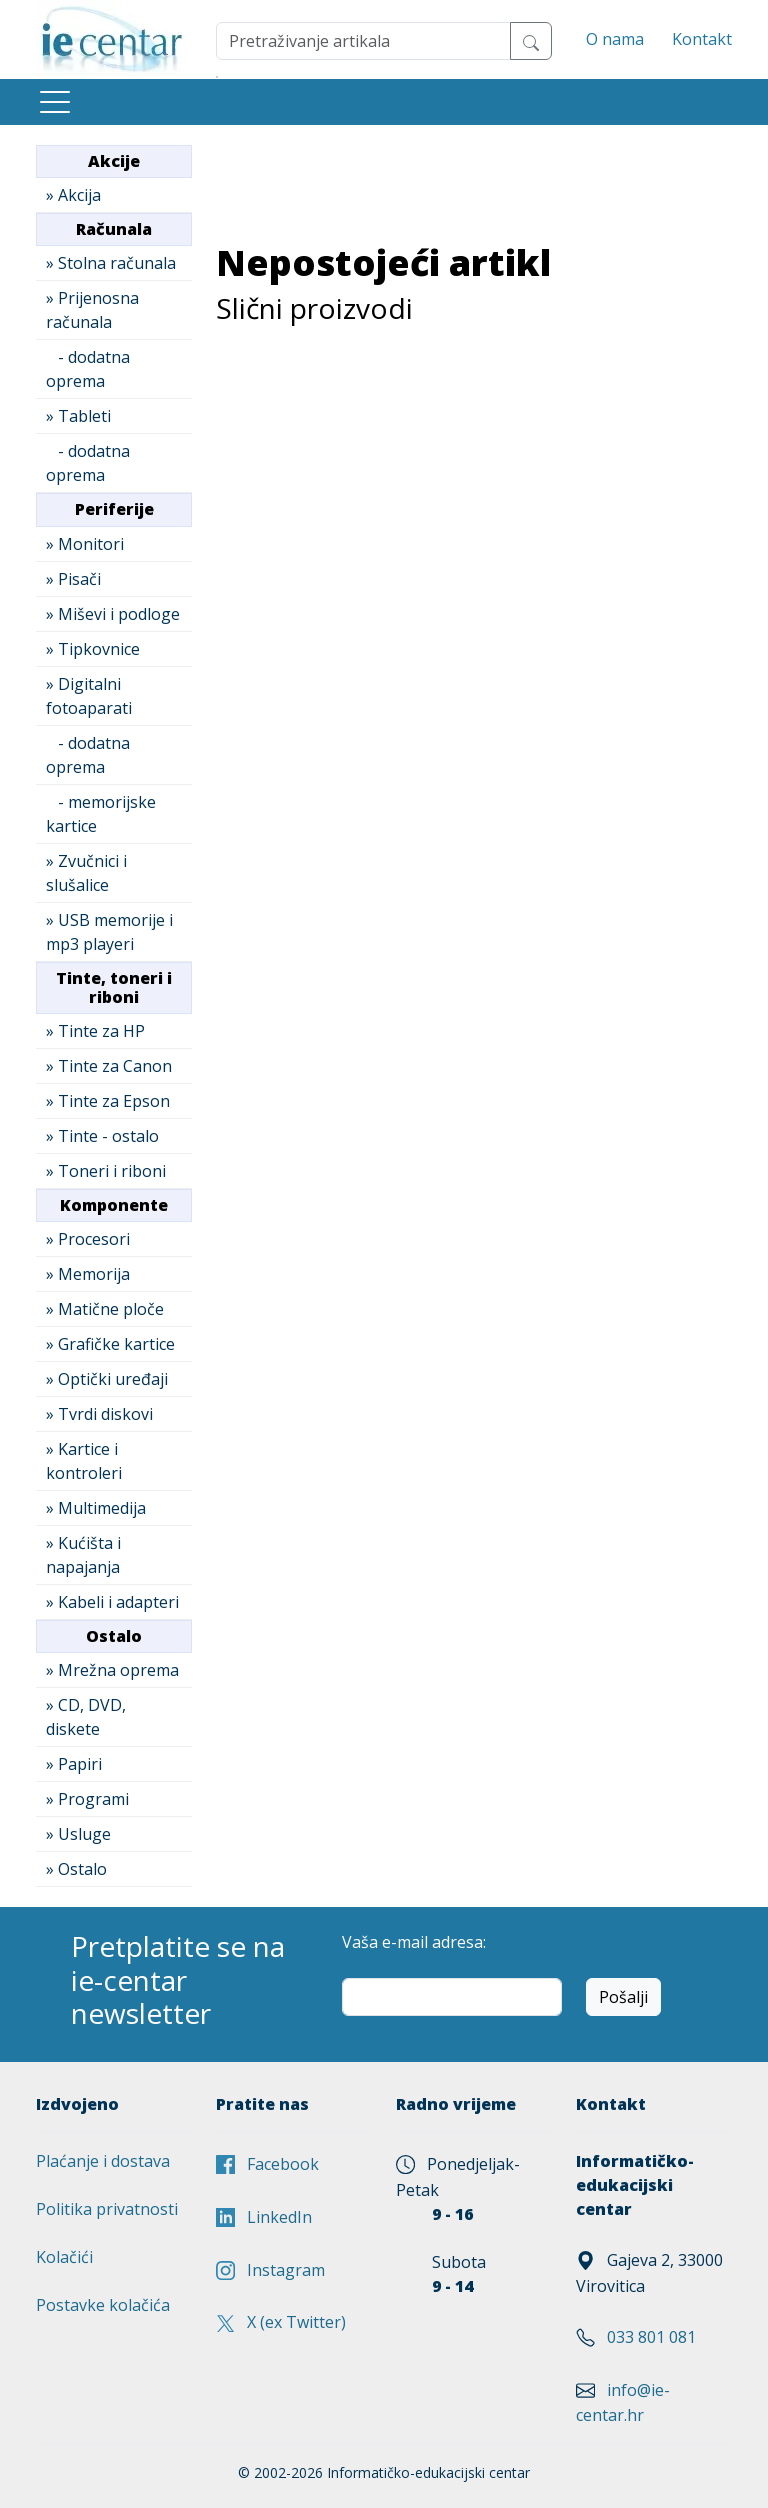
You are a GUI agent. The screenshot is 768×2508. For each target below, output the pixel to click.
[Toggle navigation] (55, 102)
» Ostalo (76, 1869)
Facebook (267, 2164)
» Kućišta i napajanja (83, 1555)
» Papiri (74, 1764)
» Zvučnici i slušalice (86, 873)
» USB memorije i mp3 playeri (109, 932)
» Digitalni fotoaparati (89, 696)
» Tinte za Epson (108, 1101)
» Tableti (78, 416)
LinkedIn (264, 2217)
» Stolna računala (111, 263)
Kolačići (64, 2257)
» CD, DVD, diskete (86, 1717)
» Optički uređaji (107, 1379)
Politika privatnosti (107, 2209)
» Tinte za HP (95, 1031)
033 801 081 (651, 2337)
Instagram (270, 2270)
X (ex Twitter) (281, 2322)
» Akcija (73, 195)
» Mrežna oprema (112, 1670)
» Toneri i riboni (106, 1171)
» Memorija (88, 1274)
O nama (615, 39)
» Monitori (85, 544)
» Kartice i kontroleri (84, 1461)
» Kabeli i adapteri (112, 1602)
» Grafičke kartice (110, 1344)
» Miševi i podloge (113, 614)
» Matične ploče (105, 1309)
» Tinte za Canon (109, 1066)
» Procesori (88, 1239)
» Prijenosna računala (92, 310)
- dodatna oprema (88, 369)
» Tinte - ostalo (102, 1136)
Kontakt (702, 39)
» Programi (87, 1799)
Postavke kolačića (103, 2305)
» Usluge (78, 1834)
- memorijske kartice (101, 814)
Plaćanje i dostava (103, 2161)
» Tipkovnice (93, 649)
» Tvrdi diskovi (99, 1414)
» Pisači (73, 579)
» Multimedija (96, 1508)
